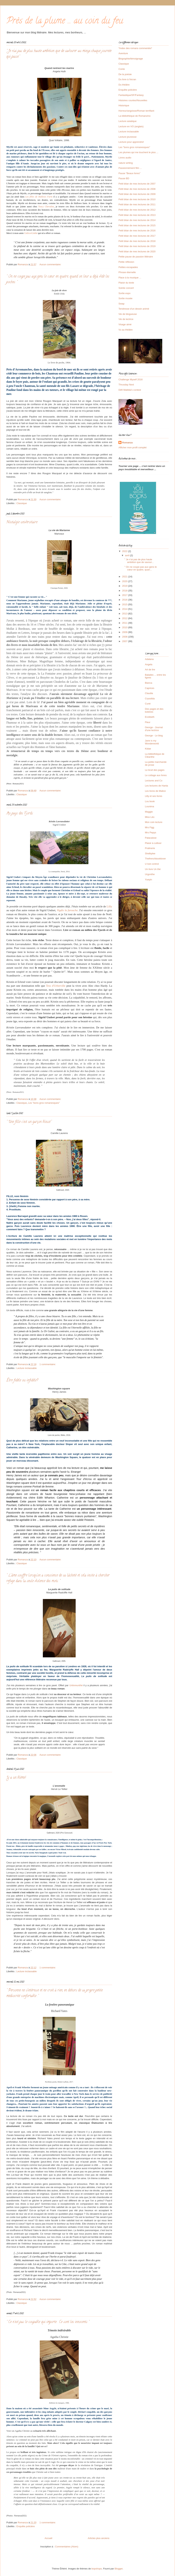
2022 (125, 551)
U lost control (152, 863)
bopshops (97, 2568)
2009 (125, 632)
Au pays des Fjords (19, 813)
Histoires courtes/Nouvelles (132, 100)
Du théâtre (124, 84)
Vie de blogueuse (127, 314)
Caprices (149, 688)
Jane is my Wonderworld (152, 742)
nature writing (125, 163)
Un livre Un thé (153, 869)
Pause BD (123, 178)
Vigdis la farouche (67, 910)
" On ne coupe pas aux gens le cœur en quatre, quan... (140, 568)
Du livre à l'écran (127, 79)
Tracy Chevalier (46, 206)
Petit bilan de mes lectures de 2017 (136, 235)
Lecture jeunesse (127, 136)
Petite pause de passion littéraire (135, 256)
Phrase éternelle (127, 272)
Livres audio (124, 157)
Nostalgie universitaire (21, 522)
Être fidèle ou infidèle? (22, 1380)
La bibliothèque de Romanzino (134, 115)
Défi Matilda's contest (129, 389)
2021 (125, 576)
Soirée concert (126, 288)
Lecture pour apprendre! (131, 142)
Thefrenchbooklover (155, 858)
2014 (125, 609)
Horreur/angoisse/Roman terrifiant (136, 110)
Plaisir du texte (126, 282)
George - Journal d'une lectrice (154, 729)
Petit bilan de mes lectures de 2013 (136, 215)
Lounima (149, 806)
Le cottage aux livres (156, 775)
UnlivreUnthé (30, 233)
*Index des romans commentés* (135, 48)
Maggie (149, 811)
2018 (125, 590)
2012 (125, 618)
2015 (125, 604)
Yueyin (148, 879)
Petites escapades (128, 267)
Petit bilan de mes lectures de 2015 (136, 225)
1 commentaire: (47, 1364)
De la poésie (125, 74)
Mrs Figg (149, 827)
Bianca (148, 682)
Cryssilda (150, 698)
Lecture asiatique (127, 121)
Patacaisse (151, 837)
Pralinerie (150, 848)
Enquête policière (25, 2526)
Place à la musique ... (129, 277)
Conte (121, 69)
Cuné (148, 703)
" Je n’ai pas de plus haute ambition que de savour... (138, 561)
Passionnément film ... (130, 168)
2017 (125, 595)
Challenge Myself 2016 (130, 379)
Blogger (119, 2568)
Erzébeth (149, 717)
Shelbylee (150, 853)
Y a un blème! (16, 1778)
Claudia (149, 693)
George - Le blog (154, 735)
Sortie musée (125, 298)
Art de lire (150, 669)
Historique (123, 105)
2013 (125, 613)
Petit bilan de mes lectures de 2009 (136, 194)
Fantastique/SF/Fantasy (131, 95)
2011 (125, 622)
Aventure (123, 53)
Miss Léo (149, 817)
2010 (125, 627)
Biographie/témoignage (130, 58)
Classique (21, 503)
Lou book (150, 801)
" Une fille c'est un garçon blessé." (28, 1122)
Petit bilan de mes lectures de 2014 (136, 220)
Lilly (109, 906)
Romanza (127, 442)
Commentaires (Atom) (66, 2546)
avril (127, 555)
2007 (125, 641)
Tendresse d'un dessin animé (133, 308)
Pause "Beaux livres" (129, 173)
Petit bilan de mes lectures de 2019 (136, 246)
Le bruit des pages (154, 770)
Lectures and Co (153, 780)
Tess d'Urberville (55, 985)
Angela (148, 664)
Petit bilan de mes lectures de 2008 (136, 189)
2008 (125, 636)
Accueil (48, 2538)
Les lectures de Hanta (156, 785)
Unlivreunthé (76, 1685)
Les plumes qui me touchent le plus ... (138, 152)
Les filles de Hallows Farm (38, 196)
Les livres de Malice (155, 791)
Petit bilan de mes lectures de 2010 (136, 199)
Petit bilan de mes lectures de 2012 (136, 209)
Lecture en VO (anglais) (130, 126)
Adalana (149, 659)
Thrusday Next (126, 384)
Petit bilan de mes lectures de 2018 (136, 241)
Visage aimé (124, 324)
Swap (121, 303)
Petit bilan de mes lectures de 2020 (136, 251)
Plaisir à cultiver (153, 843)
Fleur (147, 722)
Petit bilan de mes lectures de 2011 (136, 204)
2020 (125, 581)
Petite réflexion (126, 262)
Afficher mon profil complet (132, 447)
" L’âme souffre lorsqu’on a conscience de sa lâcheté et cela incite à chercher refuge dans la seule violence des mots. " (58, 1578)
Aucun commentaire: (50, 264)
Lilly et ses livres (153, 796)
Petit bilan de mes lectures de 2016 (136, 230)
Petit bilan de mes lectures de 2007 (136, 183)
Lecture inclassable (26, 1368)
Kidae (148, 748)
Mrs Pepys (150, 832)
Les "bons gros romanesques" (44, 1102)
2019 (125, 585)
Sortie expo (124, 293)
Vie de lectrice (125, 319)
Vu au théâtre (125, 329)
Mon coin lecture (153, 822)
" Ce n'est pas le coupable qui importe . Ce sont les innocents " (47, 2322)
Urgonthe (150, 874)
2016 (125, 599)
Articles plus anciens (99, 2538)
